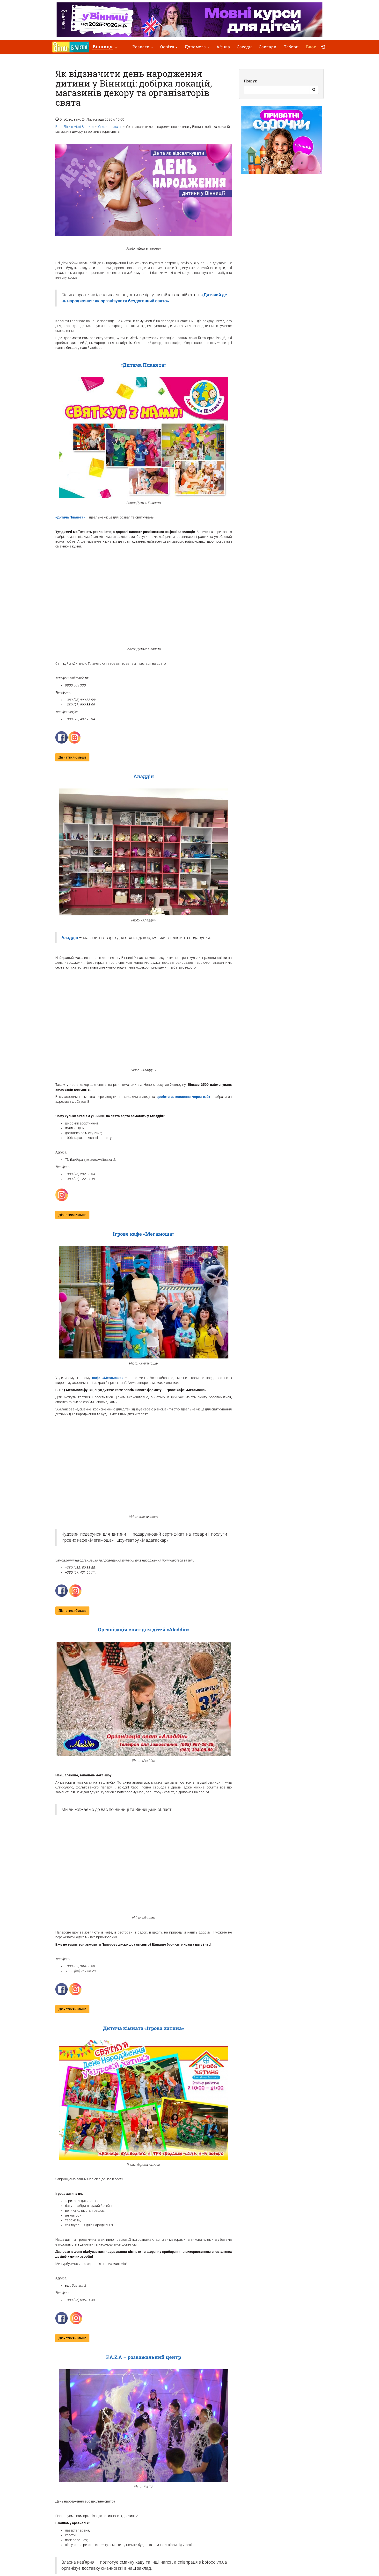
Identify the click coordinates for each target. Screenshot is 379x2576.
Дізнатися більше (72, 757)
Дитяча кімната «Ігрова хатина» (143, 2028)
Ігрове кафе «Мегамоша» (144, 1234)
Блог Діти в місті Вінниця (74, 127)
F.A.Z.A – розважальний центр (143, 2357)
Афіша (223, 47)
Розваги (142, 47)
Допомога (197, 47)
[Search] (276, 90)
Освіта (168, 47)
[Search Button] (314, 90)
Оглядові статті (110, 127)
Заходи (244, 47)
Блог (311, 47)
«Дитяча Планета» (144, 365)
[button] (105, 47)
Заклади (268, 47)
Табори (291, 47)
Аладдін (143, 776)
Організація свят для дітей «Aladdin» (144, 1629)
